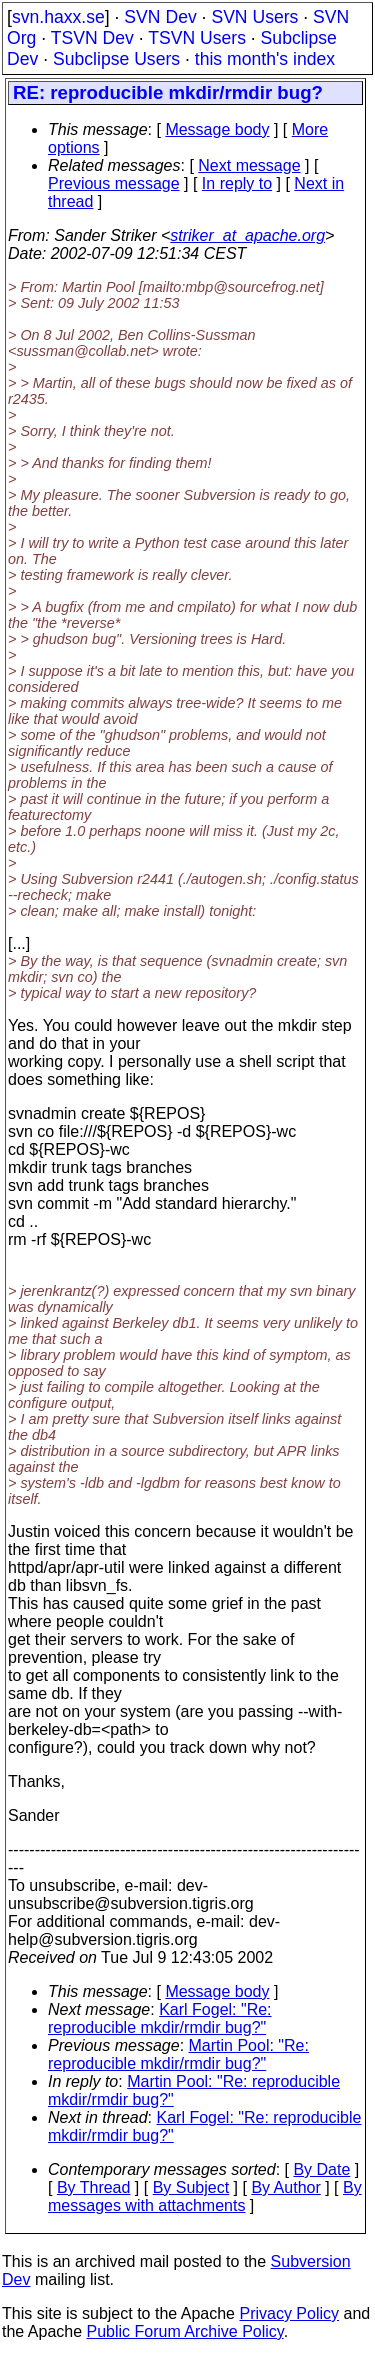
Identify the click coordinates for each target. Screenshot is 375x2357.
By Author (285, 2187)
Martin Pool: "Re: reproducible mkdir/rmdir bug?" (178, 2054)
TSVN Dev (92, 38)
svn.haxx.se (58, 17)
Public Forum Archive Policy (185, 2331)
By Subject (191, 2187)
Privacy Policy (289, 2313)
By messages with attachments (205, 2196)
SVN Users (254, 17)
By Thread (94, 2187)
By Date (321, 2169)
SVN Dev (160, 17)
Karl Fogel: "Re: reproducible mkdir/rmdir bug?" (160, 2018)
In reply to (237, 183)
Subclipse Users (116, 59)
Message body (217, 129)
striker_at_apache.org (247, 235)
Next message (249, 165)
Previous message (114, 183)
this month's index (265, 59)
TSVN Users (197, 38)
